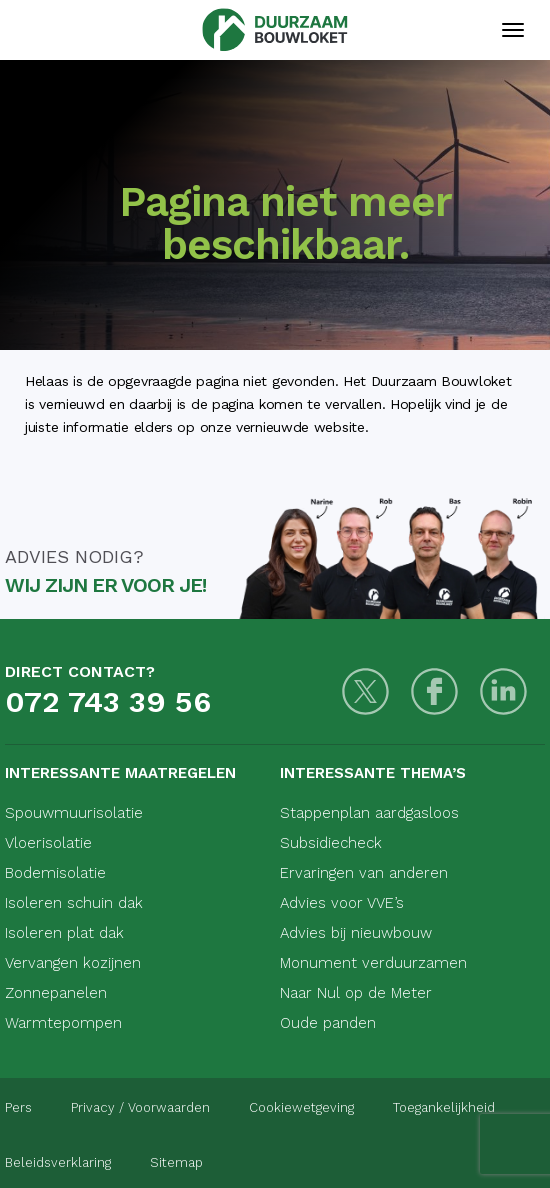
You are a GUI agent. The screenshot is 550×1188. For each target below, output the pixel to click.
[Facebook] (434, 691)
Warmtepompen (63, 1023)
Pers (18, 1107)
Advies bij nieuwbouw (356, 933)
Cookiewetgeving (301, 1107)
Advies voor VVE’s (342, 903)
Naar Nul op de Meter (356, 993)
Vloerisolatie (48, 843)
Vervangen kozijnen (73, 963)
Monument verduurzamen (373, 963)
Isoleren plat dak (64, 933)
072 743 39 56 (108, 701)
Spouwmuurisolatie (74, 813)
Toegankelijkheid (444, 1107)
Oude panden (328, 1023)
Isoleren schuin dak (74, 903)
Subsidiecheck (331, 843)
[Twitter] (365, 691)
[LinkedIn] (503, 691)
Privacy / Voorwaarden (140, 1107)
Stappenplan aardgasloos (369, 813)
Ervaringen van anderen (364, 873)
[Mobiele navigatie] (513, 30)
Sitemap (176, 1162)
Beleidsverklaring (58, 1162)
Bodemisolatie (55, 873)
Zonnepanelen (56, 993)
